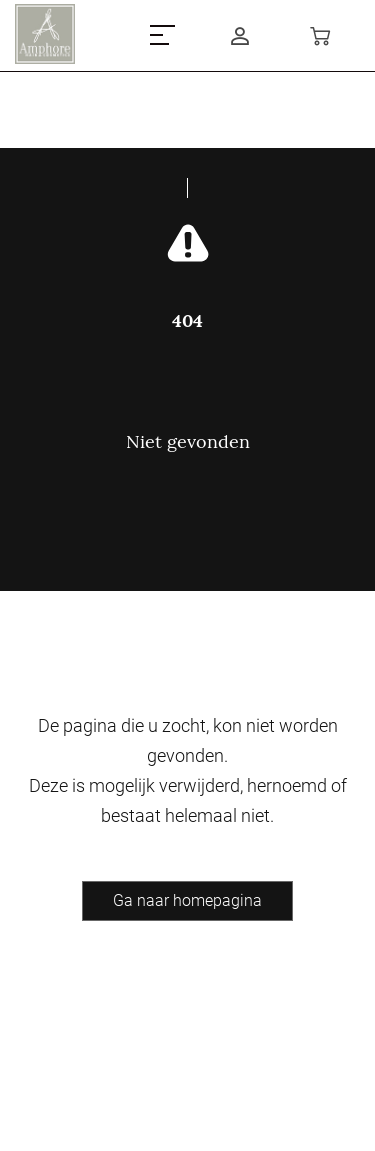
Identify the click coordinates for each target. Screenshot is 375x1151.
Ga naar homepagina (187, 900)
